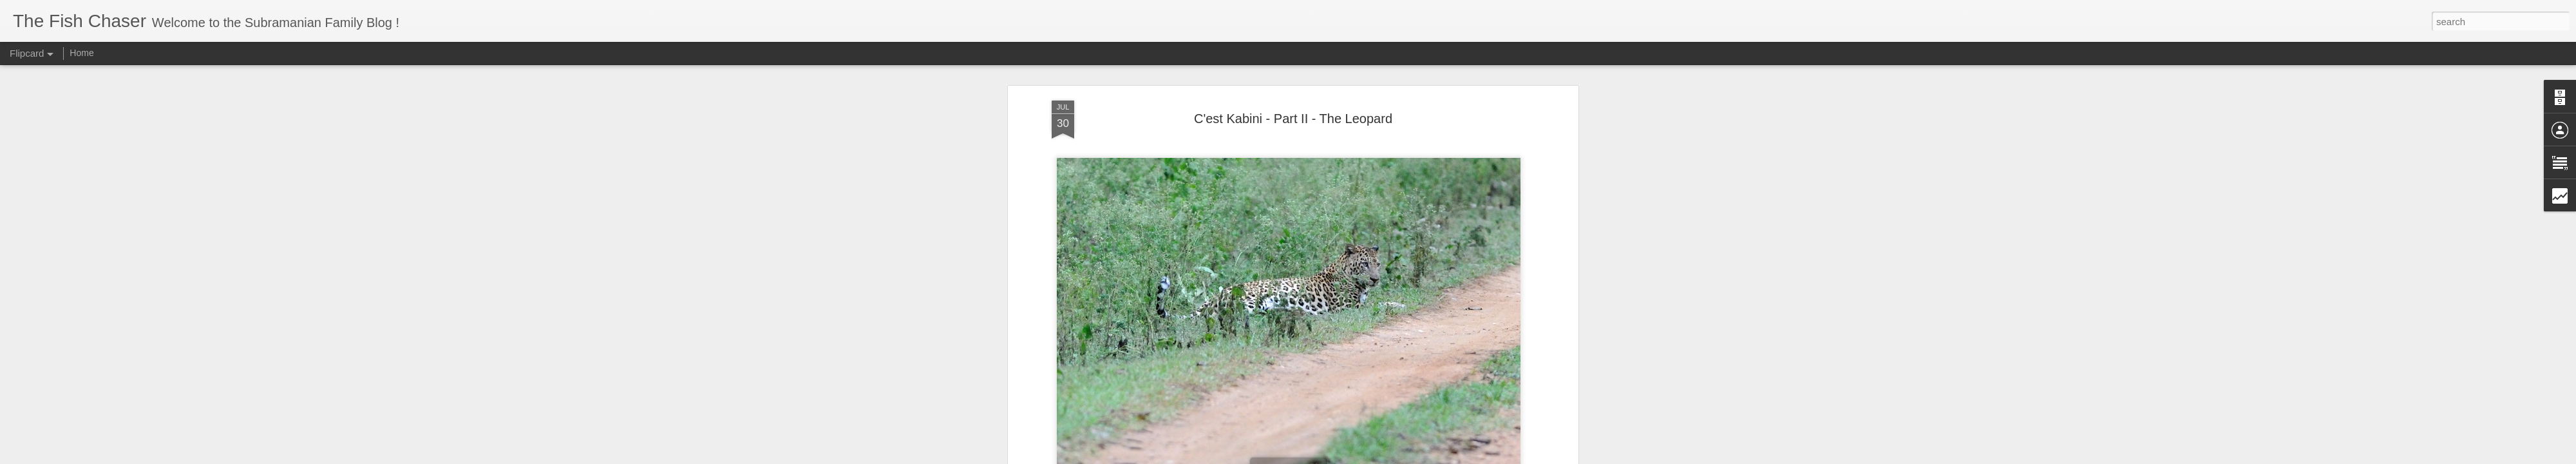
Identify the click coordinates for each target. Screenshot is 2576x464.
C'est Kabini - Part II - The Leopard (1293, 118)
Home (81, 53)
